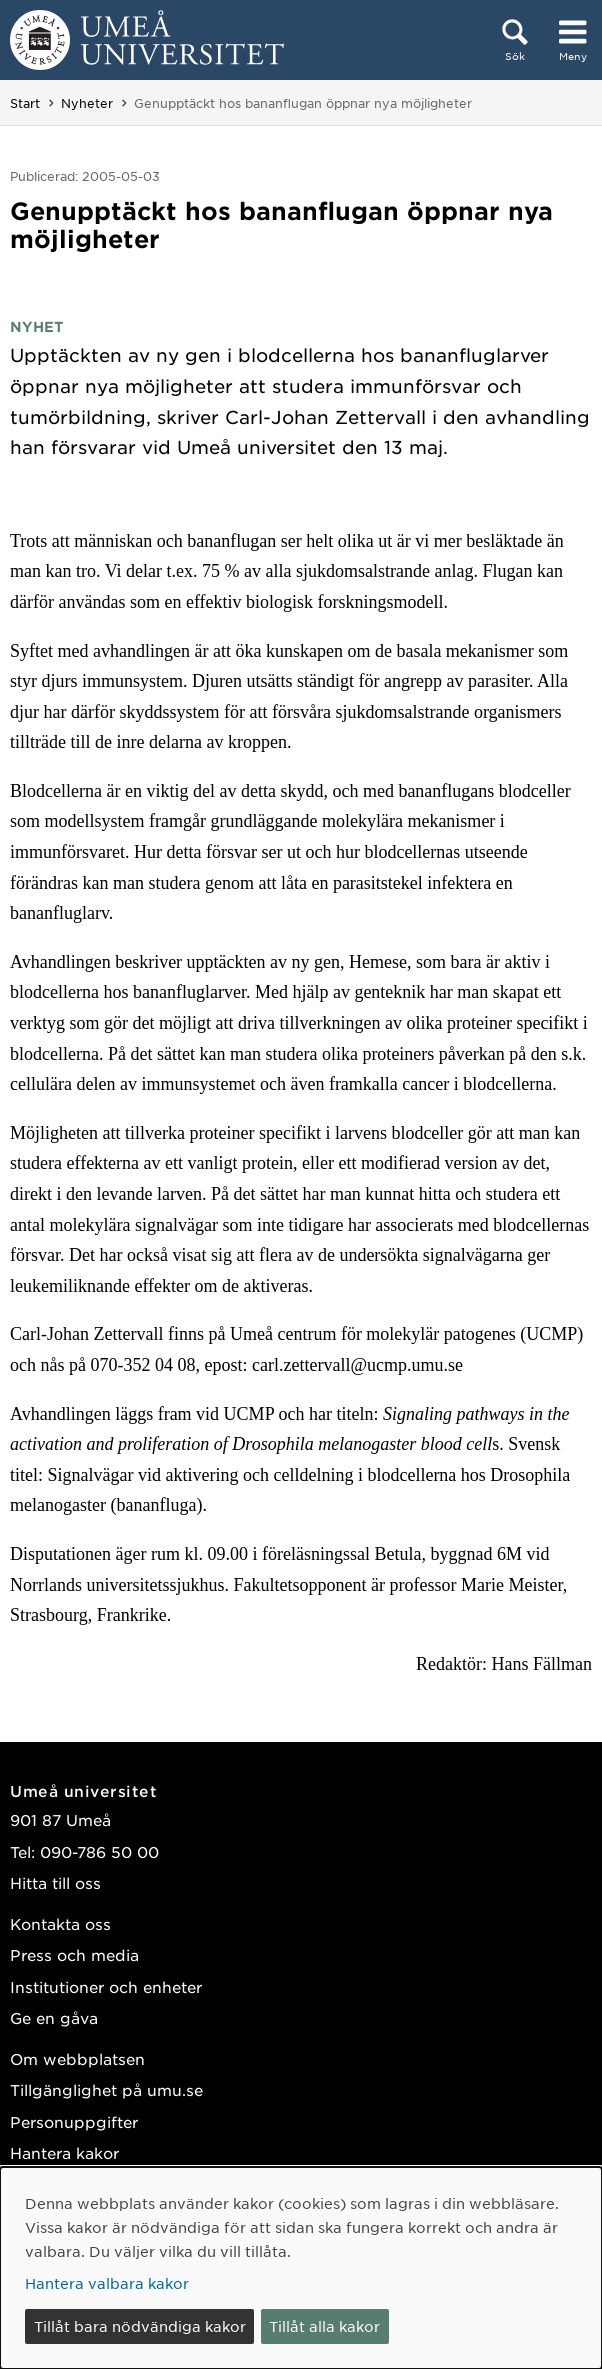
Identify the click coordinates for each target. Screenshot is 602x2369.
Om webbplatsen (77, 2058)
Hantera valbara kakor (107, 2283)
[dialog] (301, 2268)
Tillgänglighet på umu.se (106, 2089)
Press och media (74, 1954)
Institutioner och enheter (106, 1986)
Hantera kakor (64, 2152)
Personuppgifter (74, 2121)
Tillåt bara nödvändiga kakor (140, 2326)
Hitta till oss (55, 1882)
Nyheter (87, 103)
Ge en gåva (54, 2017)
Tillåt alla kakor (324, 2326)
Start (25, 103)
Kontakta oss (60, 1923)
